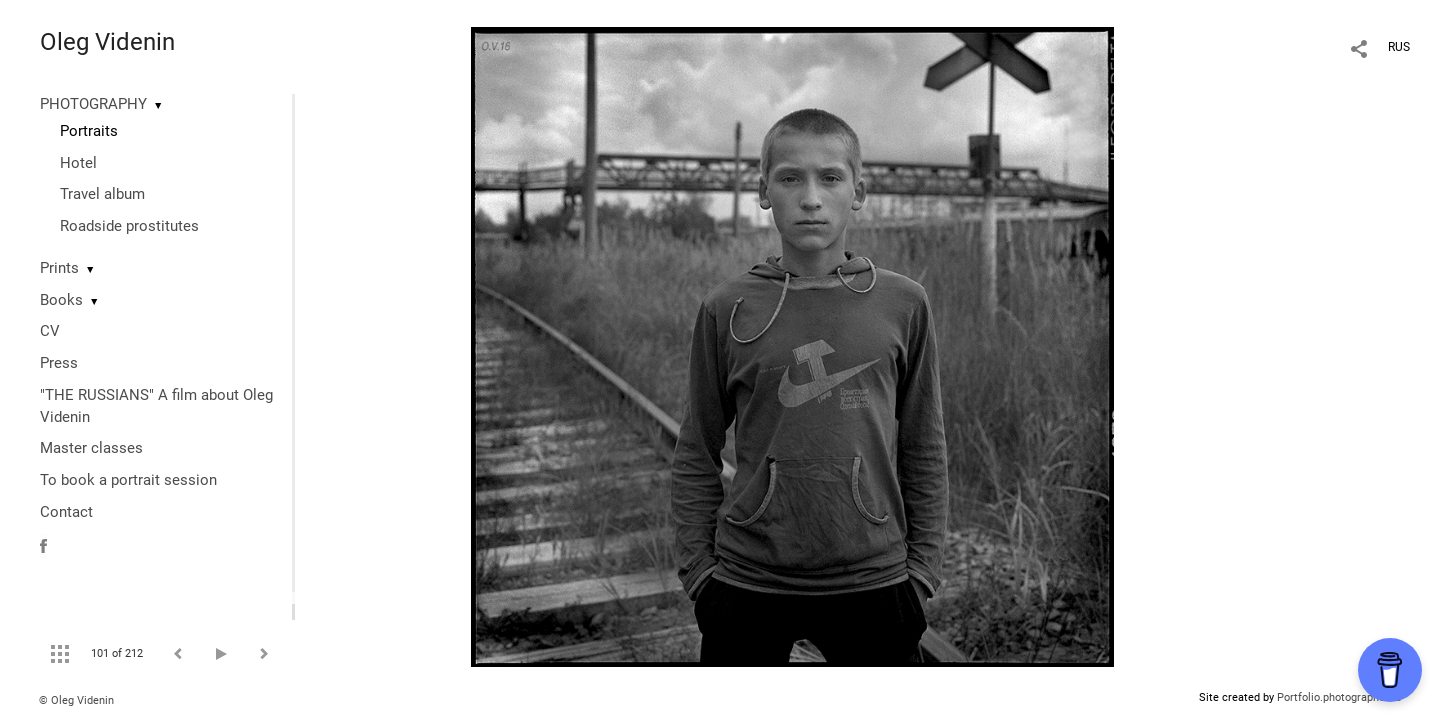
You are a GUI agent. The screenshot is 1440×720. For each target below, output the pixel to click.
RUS (1399, 47)
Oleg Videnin (107, 42)
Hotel (78, 163)
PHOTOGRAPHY (93, 104)
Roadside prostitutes (129, 226)
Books (61, 300)
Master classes (91, 448)
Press (59, 363)
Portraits (89, 131)
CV (50, 331)
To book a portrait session (128, 480)
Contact (66, 512)
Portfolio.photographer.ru (1339, 697)
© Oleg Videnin (76, 700)
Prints (59, 268)
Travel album (102, 194)
